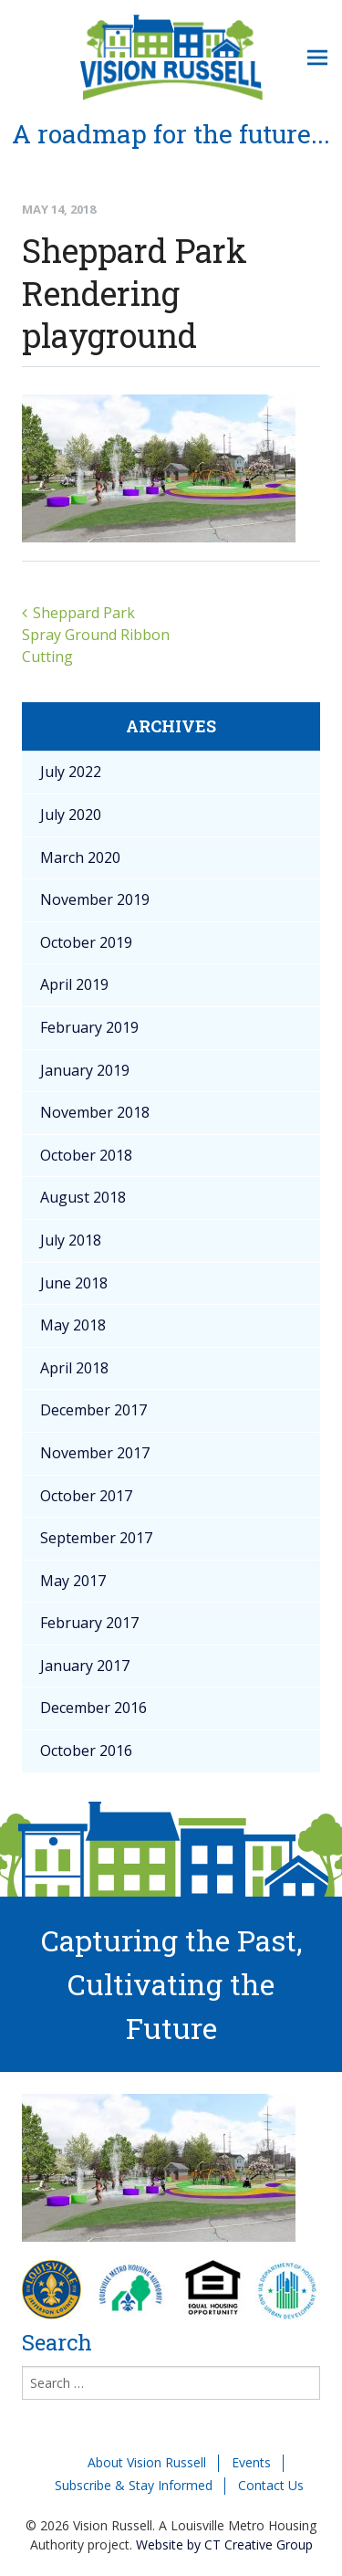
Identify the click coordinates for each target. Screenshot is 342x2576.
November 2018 (95, 1112)
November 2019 (95, 899)
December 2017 (93, 1410)
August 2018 (83, 1197)
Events (251, 2462)
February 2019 (89, 1027)
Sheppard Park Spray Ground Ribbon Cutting (96, 635)
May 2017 (73, 1581)
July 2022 (70, 772)
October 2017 (86, 1496)
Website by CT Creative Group (224, 2544)
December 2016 (93, 1708)
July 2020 (70, 814)
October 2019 (86, 942)
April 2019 (74, 984)
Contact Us (271, 2485)
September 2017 (96, 1538)
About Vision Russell (147, 2462)
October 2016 (86, 1750)
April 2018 (74, 1368)
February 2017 (89, 1623)
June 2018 (74, 1283)
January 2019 (85, 1070)
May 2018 (73, 1325)
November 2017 (95, 1453)
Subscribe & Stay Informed (133, 2485)
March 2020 (80, 857)
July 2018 (70, 1240)
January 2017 (85, 1666)
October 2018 (86, 1155)
